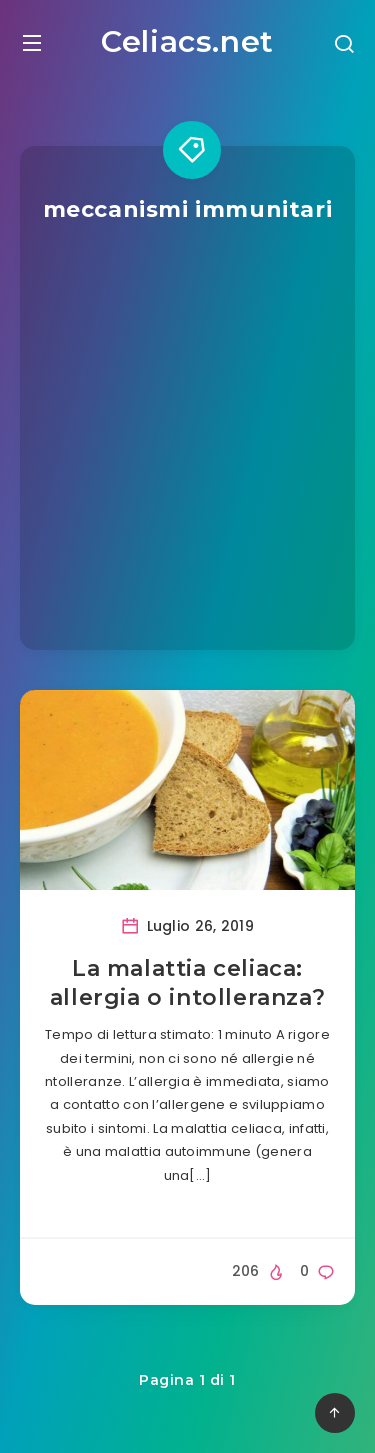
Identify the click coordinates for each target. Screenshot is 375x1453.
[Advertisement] (187, 422)
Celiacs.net (187, 41)
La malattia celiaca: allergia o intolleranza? (187, 983)
